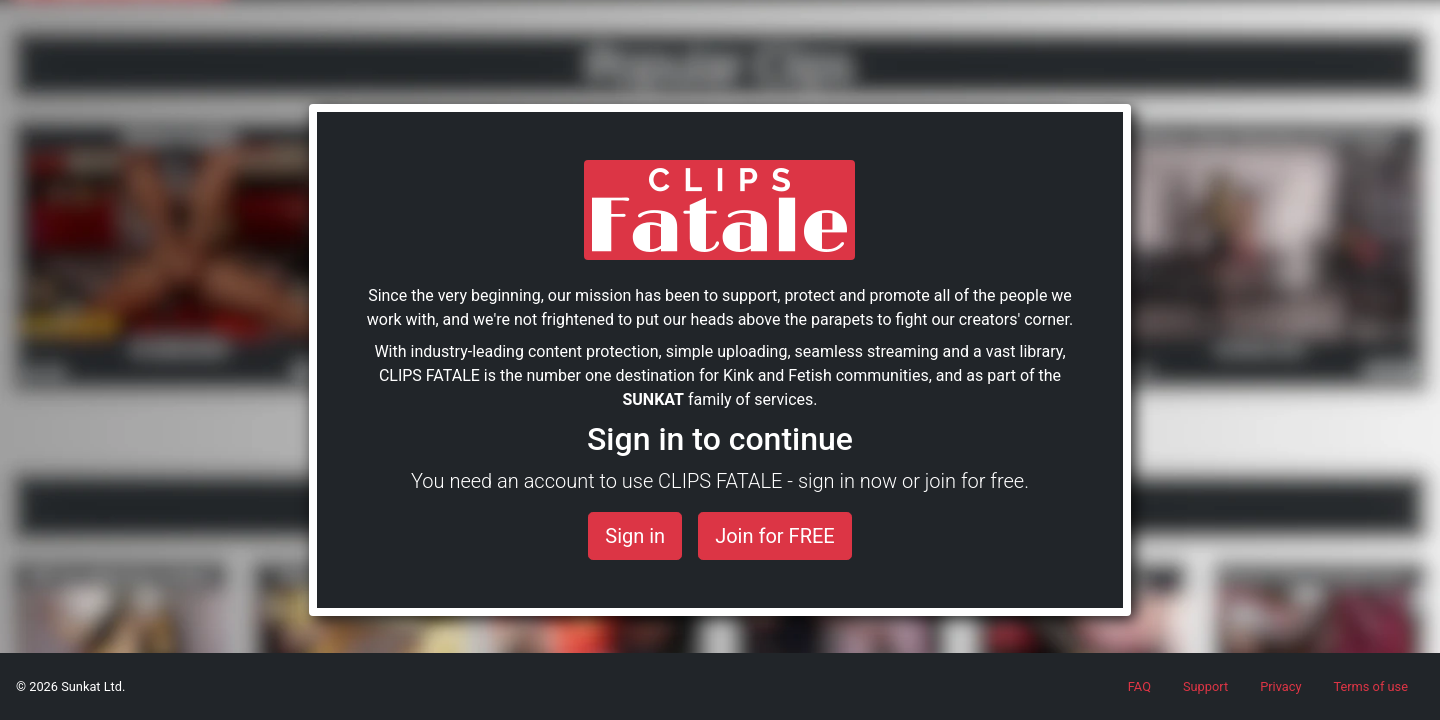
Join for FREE (775, 536)
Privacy (1280, 686)
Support (1205, 686)
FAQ (1139, 686)
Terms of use (1370, 686)
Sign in (635, 536)
